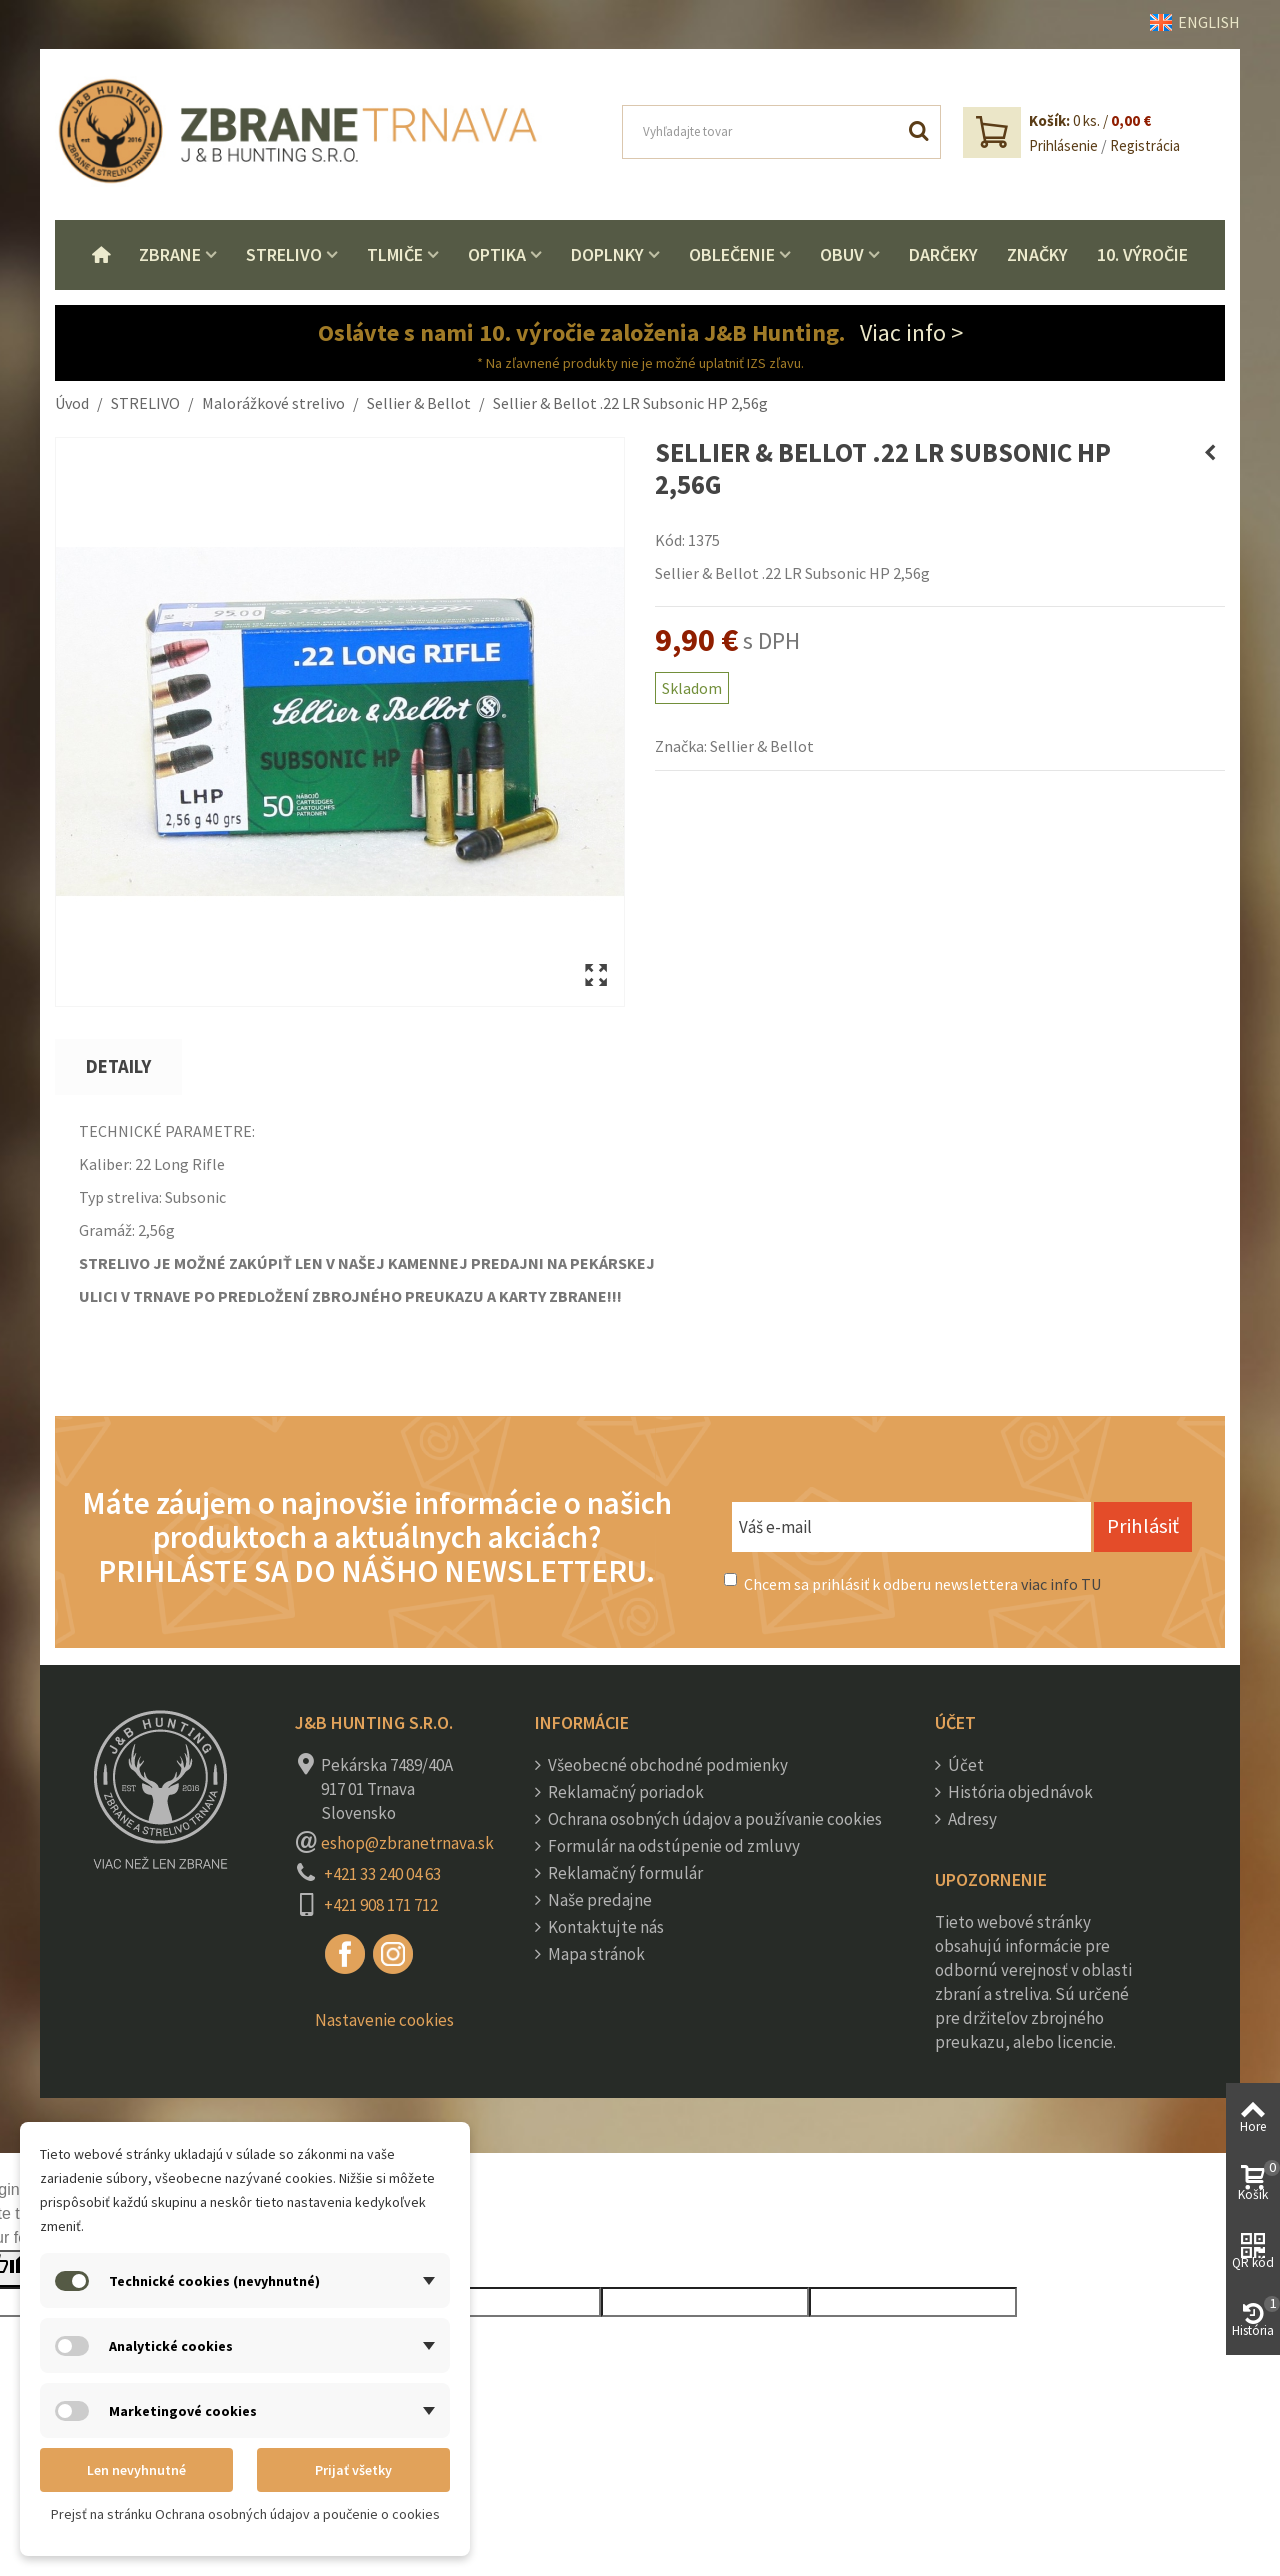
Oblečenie (732, 254)
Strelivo (284, 254)
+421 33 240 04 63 (382, 1874)
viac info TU (1061, 1584)
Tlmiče (395, 254)
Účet (964, 1765)
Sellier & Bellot (762, 746)
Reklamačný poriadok (624, 1792)
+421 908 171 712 (381, 1905)
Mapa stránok (595, 1954)
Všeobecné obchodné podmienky (666, 1765)
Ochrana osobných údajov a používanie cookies (713, 1819)
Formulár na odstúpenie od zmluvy (672, 1846)
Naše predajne (598, 1900)
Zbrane (170, 254)
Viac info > (911, 332)
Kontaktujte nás (604, 1927)
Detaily (118, 1066)
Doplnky (607, 254)
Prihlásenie (1063, 145)
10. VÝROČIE (1142, 254)
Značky (1037, 254)
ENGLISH (1195, 22)
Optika (497, 254)
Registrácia (1145, 145)
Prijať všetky (353, 2470)
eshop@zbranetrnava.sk (407, 1843)
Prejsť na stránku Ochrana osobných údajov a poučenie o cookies (245, 2514)
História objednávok (1019, 1792)
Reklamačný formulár (624, 1873)
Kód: (670, 540)
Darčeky (943, 254)
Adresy (971, 1819)
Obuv (842, 254)
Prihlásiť (1143, 1526)
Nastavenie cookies (384, 2020)
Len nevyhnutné (136, 2470)
